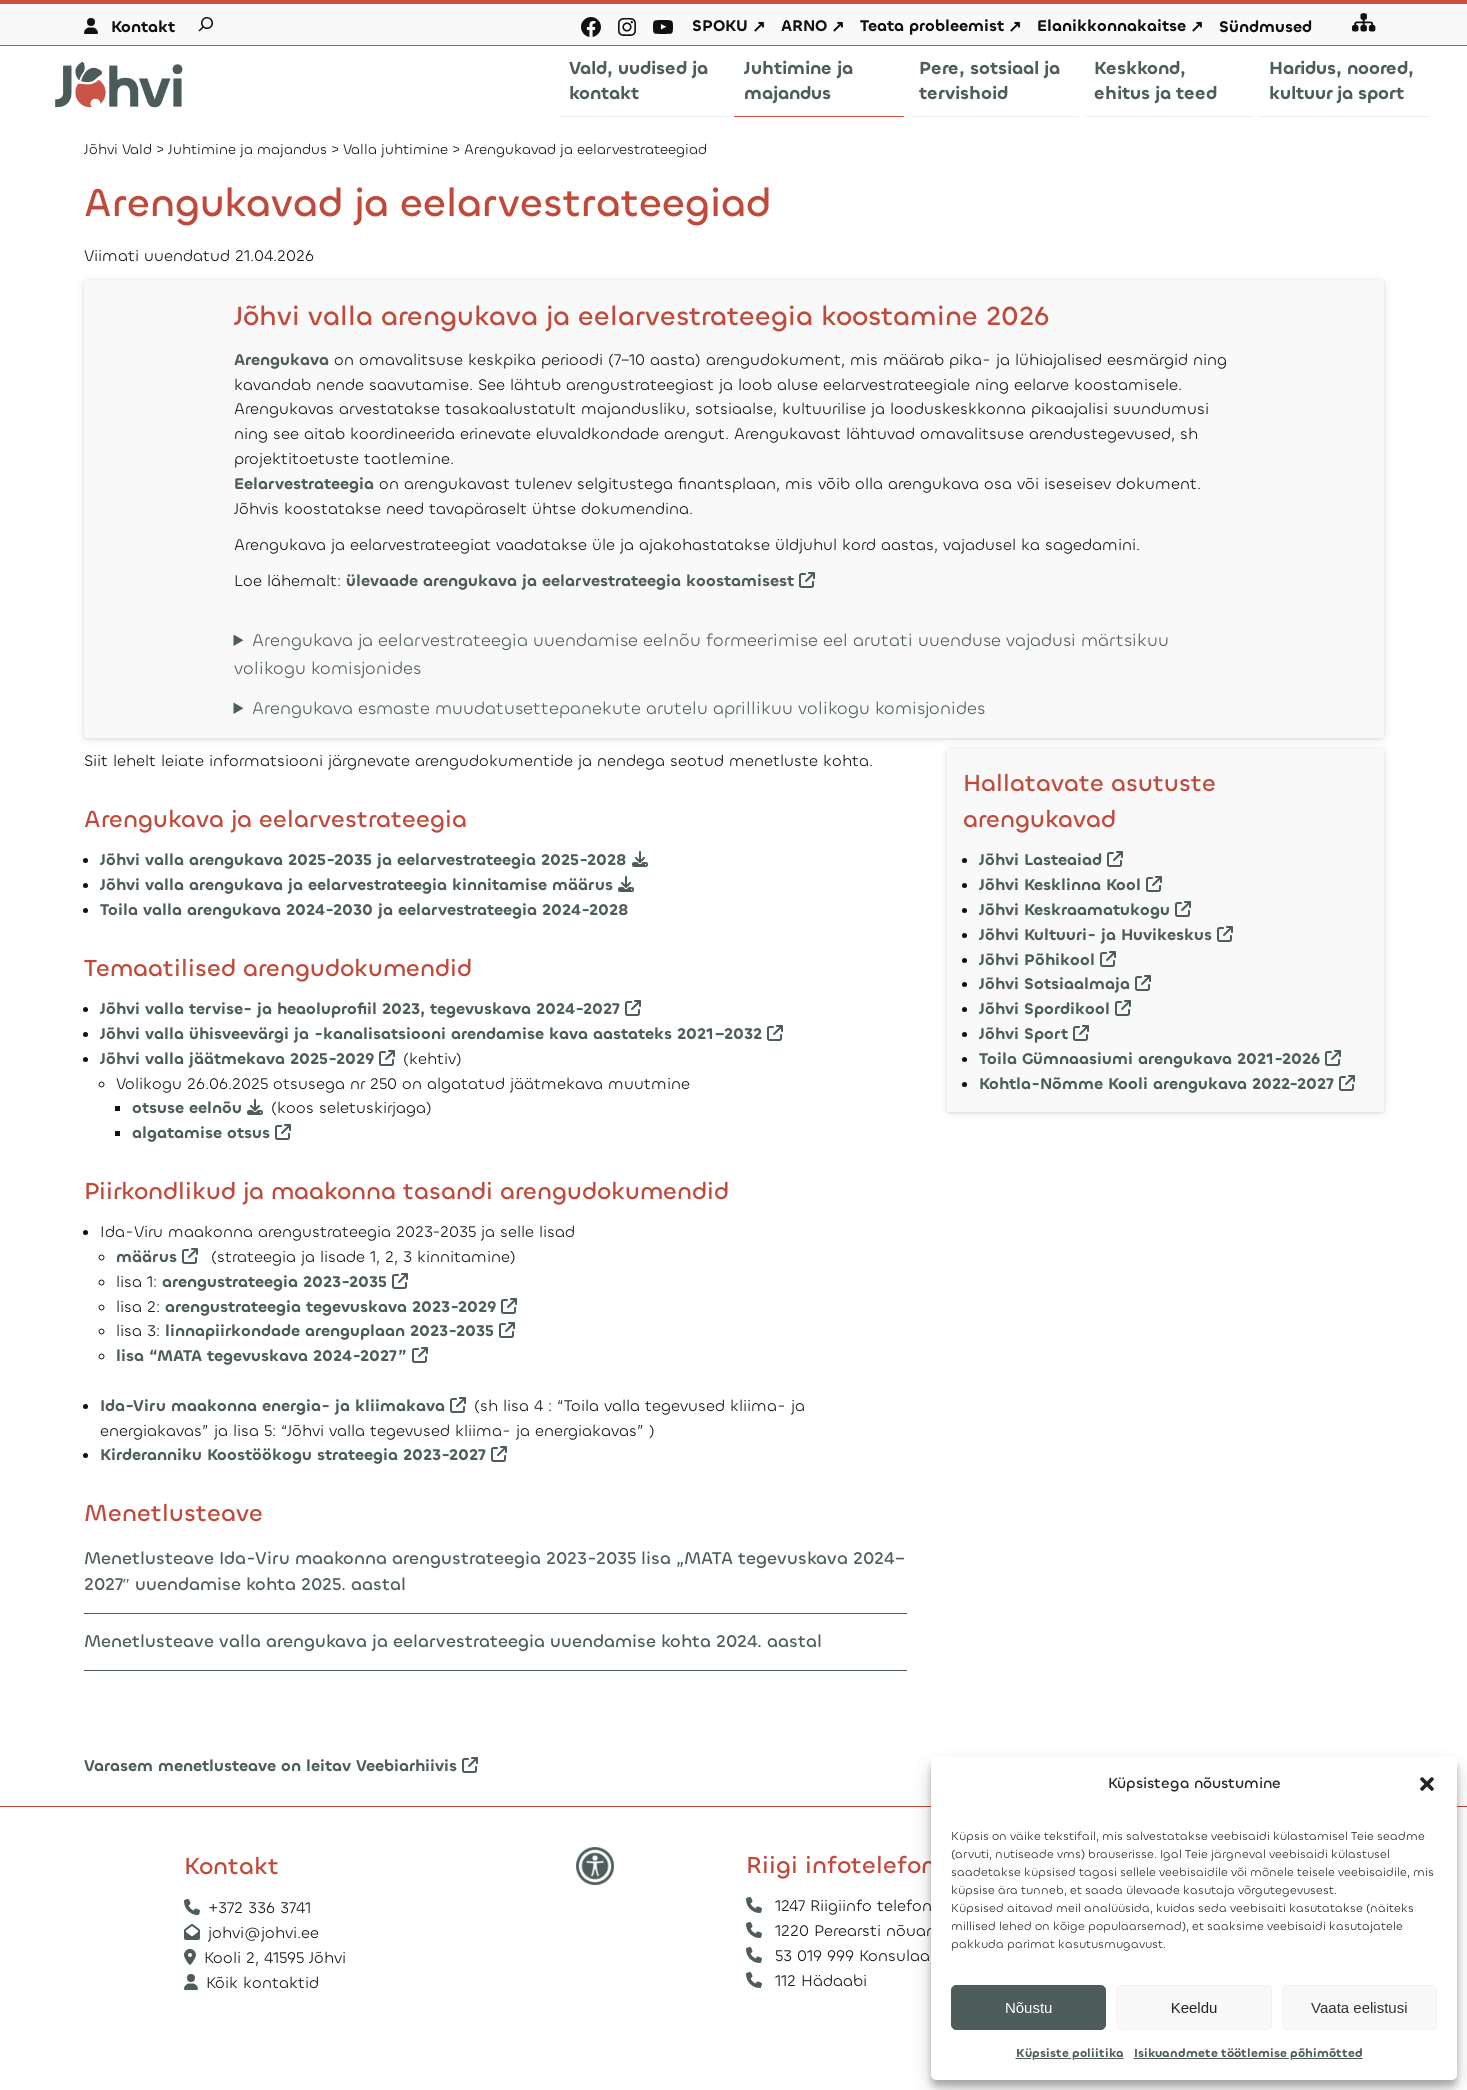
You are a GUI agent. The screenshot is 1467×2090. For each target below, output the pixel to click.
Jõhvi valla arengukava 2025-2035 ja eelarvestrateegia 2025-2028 (366, 859)
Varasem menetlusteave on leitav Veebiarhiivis (270, 1765)
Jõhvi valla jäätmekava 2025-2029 (237, 1058)
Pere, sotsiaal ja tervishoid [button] (989, 80)
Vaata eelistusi (1359, 2007)
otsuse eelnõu (189, 1107)
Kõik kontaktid (262, 1982)
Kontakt (143, 26)
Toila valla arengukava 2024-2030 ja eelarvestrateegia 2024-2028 (364, 909)
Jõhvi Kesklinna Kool (1060, 884)
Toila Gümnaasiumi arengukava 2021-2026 (1149, 1058)
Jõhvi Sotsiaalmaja (1054, 983)
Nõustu (1029, 2007)
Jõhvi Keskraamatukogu (1074, 909)
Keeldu (1194, 2007)
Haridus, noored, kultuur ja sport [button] (1341, 80)
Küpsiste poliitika (1070, 2053)
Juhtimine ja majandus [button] (798, 80)
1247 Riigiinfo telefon (853, 1905)
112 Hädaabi (821, 1980)
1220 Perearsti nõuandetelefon (892, 1930)
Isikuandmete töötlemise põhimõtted (1248, 2053)
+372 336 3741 (259, 1907)
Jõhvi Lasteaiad (1040, 859)
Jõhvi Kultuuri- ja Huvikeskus (1095, 934)
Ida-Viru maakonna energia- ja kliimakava (272, 1405)
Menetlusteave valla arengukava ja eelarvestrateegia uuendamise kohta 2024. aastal (453, 1641)
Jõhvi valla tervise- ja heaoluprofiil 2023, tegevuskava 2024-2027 (360, 1008)
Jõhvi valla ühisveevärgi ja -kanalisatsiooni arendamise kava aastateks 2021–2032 (431, 1033)
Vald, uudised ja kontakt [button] (638, 80)
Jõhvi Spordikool (1044, 1008)
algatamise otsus (201, 1132)
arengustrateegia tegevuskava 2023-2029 (330, 1306)
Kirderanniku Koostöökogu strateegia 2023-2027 (293, 1454)
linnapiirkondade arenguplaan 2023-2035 (329, 1330)
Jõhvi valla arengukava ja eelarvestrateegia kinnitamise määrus (356, 884)
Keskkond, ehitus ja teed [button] (1155, 80)
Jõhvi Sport (1023, 1033)
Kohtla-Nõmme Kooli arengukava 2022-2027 (1156, 1083)
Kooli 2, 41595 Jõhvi (277, 1957)
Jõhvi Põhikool (1037, 959)
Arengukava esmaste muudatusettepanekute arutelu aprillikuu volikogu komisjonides (618, 708)
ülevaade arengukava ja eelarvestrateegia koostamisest (570, 580)
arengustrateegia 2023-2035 (274, 1281)
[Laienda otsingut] (206, 24)
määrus (146, 1256)
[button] (1427, 1784)
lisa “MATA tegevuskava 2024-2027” (261, 1355)
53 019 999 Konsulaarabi (867, 1955)
